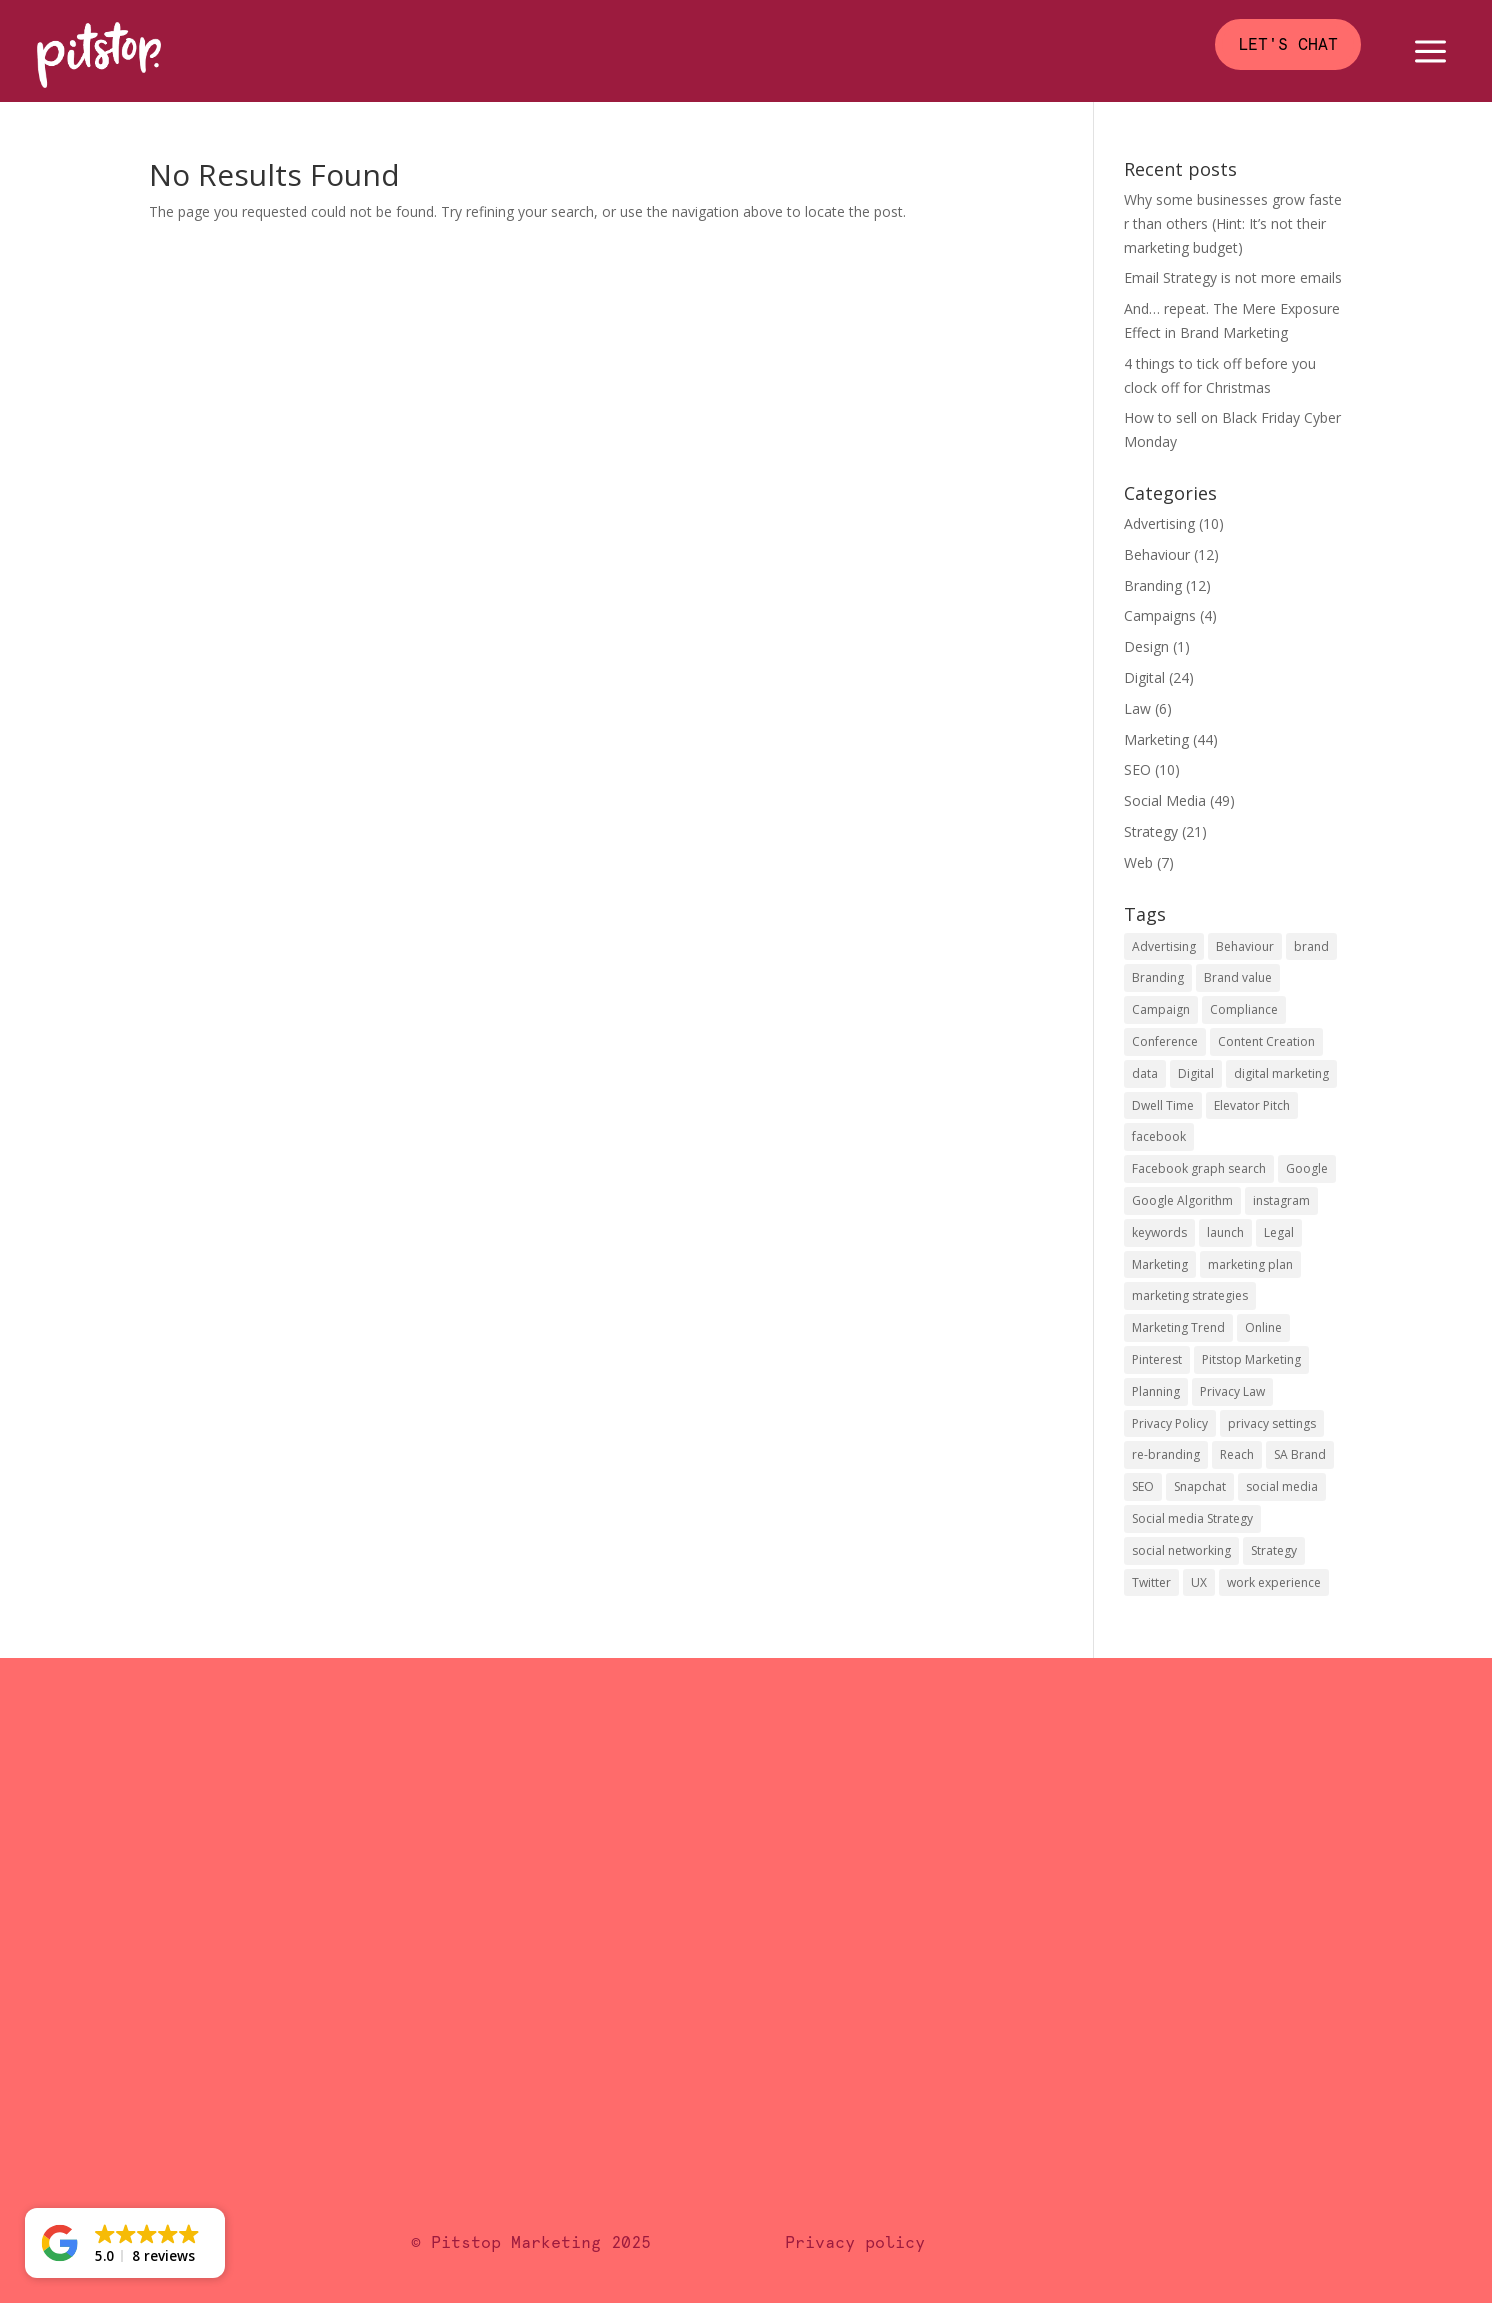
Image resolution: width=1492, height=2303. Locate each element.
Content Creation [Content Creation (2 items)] (1266, 1041)
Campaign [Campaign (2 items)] (1161, 1009)
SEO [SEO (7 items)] (1143, 1486)
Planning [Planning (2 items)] (1156, 1391)
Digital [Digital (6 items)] (1196, 1073)
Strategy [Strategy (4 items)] (1274, 1550)
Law (1137, 708)
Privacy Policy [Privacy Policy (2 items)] (1170, 1423)
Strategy (1151, 831)
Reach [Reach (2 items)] (1237, 1454)
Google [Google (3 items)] (1307, 1168)
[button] (125, 2243)
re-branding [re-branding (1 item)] (1166, 1454)
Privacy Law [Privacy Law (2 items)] (1232, 1391)
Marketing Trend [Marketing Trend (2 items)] (1178, 1327)
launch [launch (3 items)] (1225, 1232)
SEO (1137, 769)
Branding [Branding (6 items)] (1158, 977)
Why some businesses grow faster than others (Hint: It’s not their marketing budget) (1233, 223)
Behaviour (1157, 554)
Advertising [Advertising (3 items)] (1164, 946)
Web (1138, 862)
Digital (1144, 677)
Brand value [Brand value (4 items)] (1238, 977)
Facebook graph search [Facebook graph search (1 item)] (1199, 1168)
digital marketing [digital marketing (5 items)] (1281, 1073)
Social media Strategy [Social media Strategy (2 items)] (1192, 1518)
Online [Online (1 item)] (1263, 1327)
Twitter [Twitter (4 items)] (1151, 1582)
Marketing (1156, 739)
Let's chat (1288, 44)
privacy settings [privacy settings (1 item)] (1272, 1423)
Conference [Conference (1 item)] (1165, 1041)
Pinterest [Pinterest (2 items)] (1157, 1359)
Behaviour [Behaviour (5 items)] (1245, 946)
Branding (1153, 585)
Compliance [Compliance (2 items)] (1244, 1009)
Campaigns (1160, 615)
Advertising (1159, 523)
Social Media (1165, 800)
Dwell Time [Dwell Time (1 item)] (1163, 1105)
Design (1146, 646)
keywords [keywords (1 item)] (1159, 1232)
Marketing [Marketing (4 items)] (1160, 1264)
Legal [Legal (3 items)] (1279, 1232)
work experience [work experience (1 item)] (1274, 1582)
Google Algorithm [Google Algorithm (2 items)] (1182, 1200)
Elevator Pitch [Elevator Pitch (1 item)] (1252, 1105)
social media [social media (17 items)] (1282, 1486)
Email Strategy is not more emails (1233, 277)
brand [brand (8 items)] (1311, 946)
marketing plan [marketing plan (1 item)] (1250, 1264)
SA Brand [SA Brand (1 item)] (1300, 1454)
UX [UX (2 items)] (1199, 1582)
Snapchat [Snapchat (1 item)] (1200, 1486)
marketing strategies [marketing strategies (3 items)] (1190, 1295)
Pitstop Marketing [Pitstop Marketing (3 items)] (1251, 1359)
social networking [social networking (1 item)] (1181, 1550)
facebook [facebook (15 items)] (1159, 1136)
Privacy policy (855, 2242)
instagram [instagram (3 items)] (1281, 1200)
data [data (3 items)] (1145, 1073)
